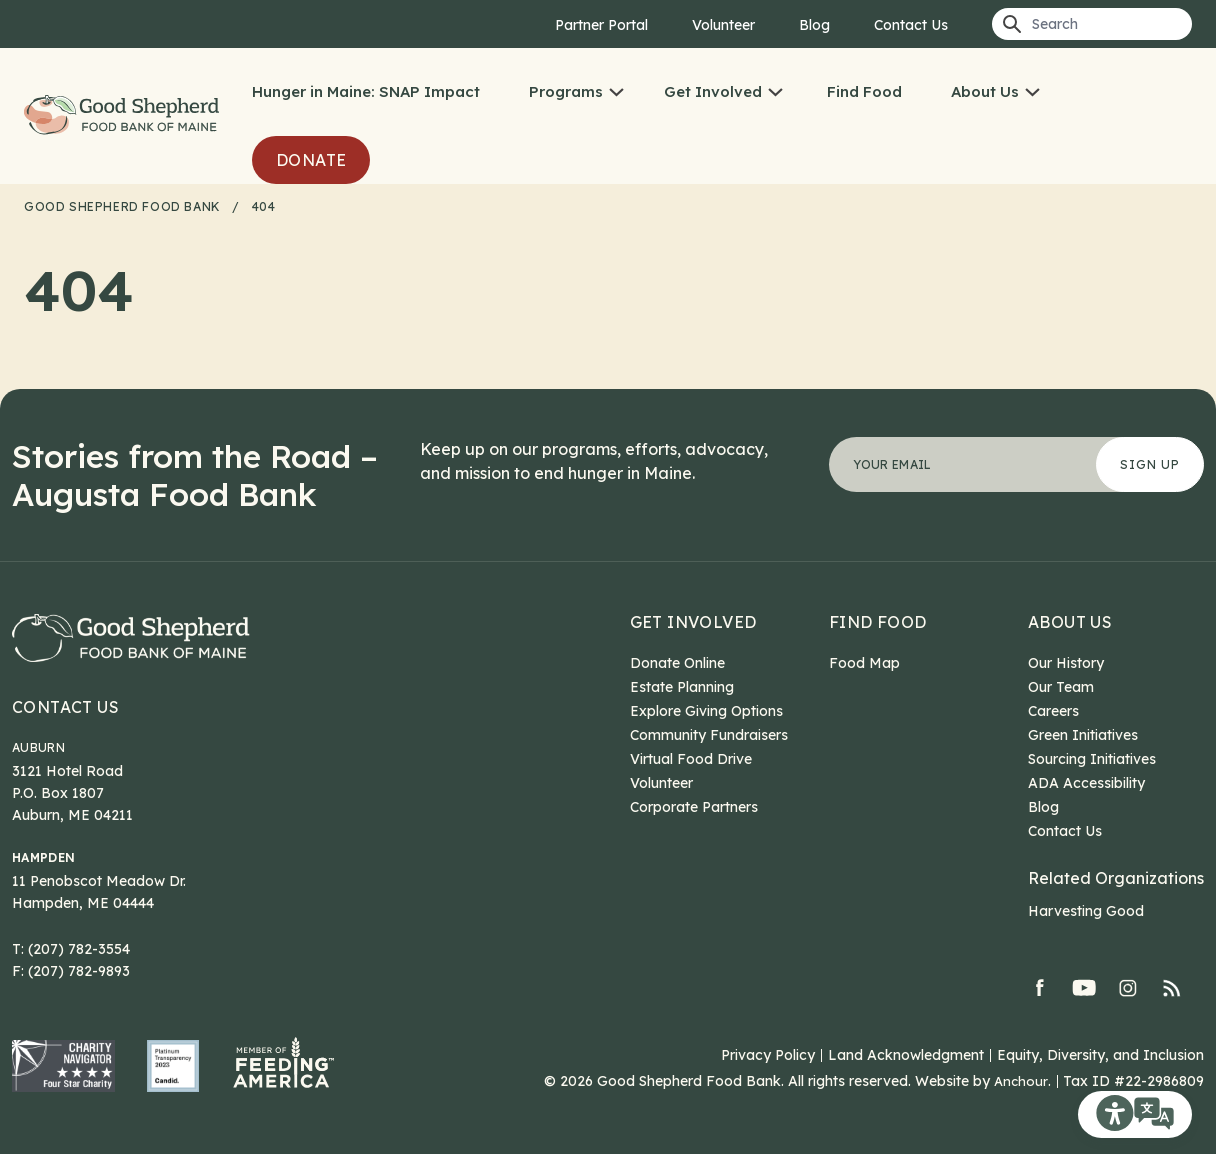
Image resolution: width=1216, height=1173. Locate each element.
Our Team (1061, 687)
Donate (343, 160)
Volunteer (723, 25)
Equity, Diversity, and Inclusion (1100, 1074)
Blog (814, 25)
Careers (1053, 711)
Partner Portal (601, 25)
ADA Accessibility (1086, 783)
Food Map (864, 663)
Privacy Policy (768, 1074)
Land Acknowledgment (906, 1074)
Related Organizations (1116, 878)
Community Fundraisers (709, 735)
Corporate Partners (694, 807)
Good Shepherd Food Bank (142, 116)
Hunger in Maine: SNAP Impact (398, 91)
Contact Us (911, 25)
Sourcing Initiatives (1092, 759)
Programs (598, 91)
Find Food (896, 91)
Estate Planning (682, 687)
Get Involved (745, 91)
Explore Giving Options (706, 711)
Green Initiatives (1083, 735)
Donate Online (677, 663)
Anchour (1021, 1100)
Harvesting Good (1086, 911)
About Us (1017, 91)
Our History (1066, 663)
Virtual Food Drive (691, 759)
